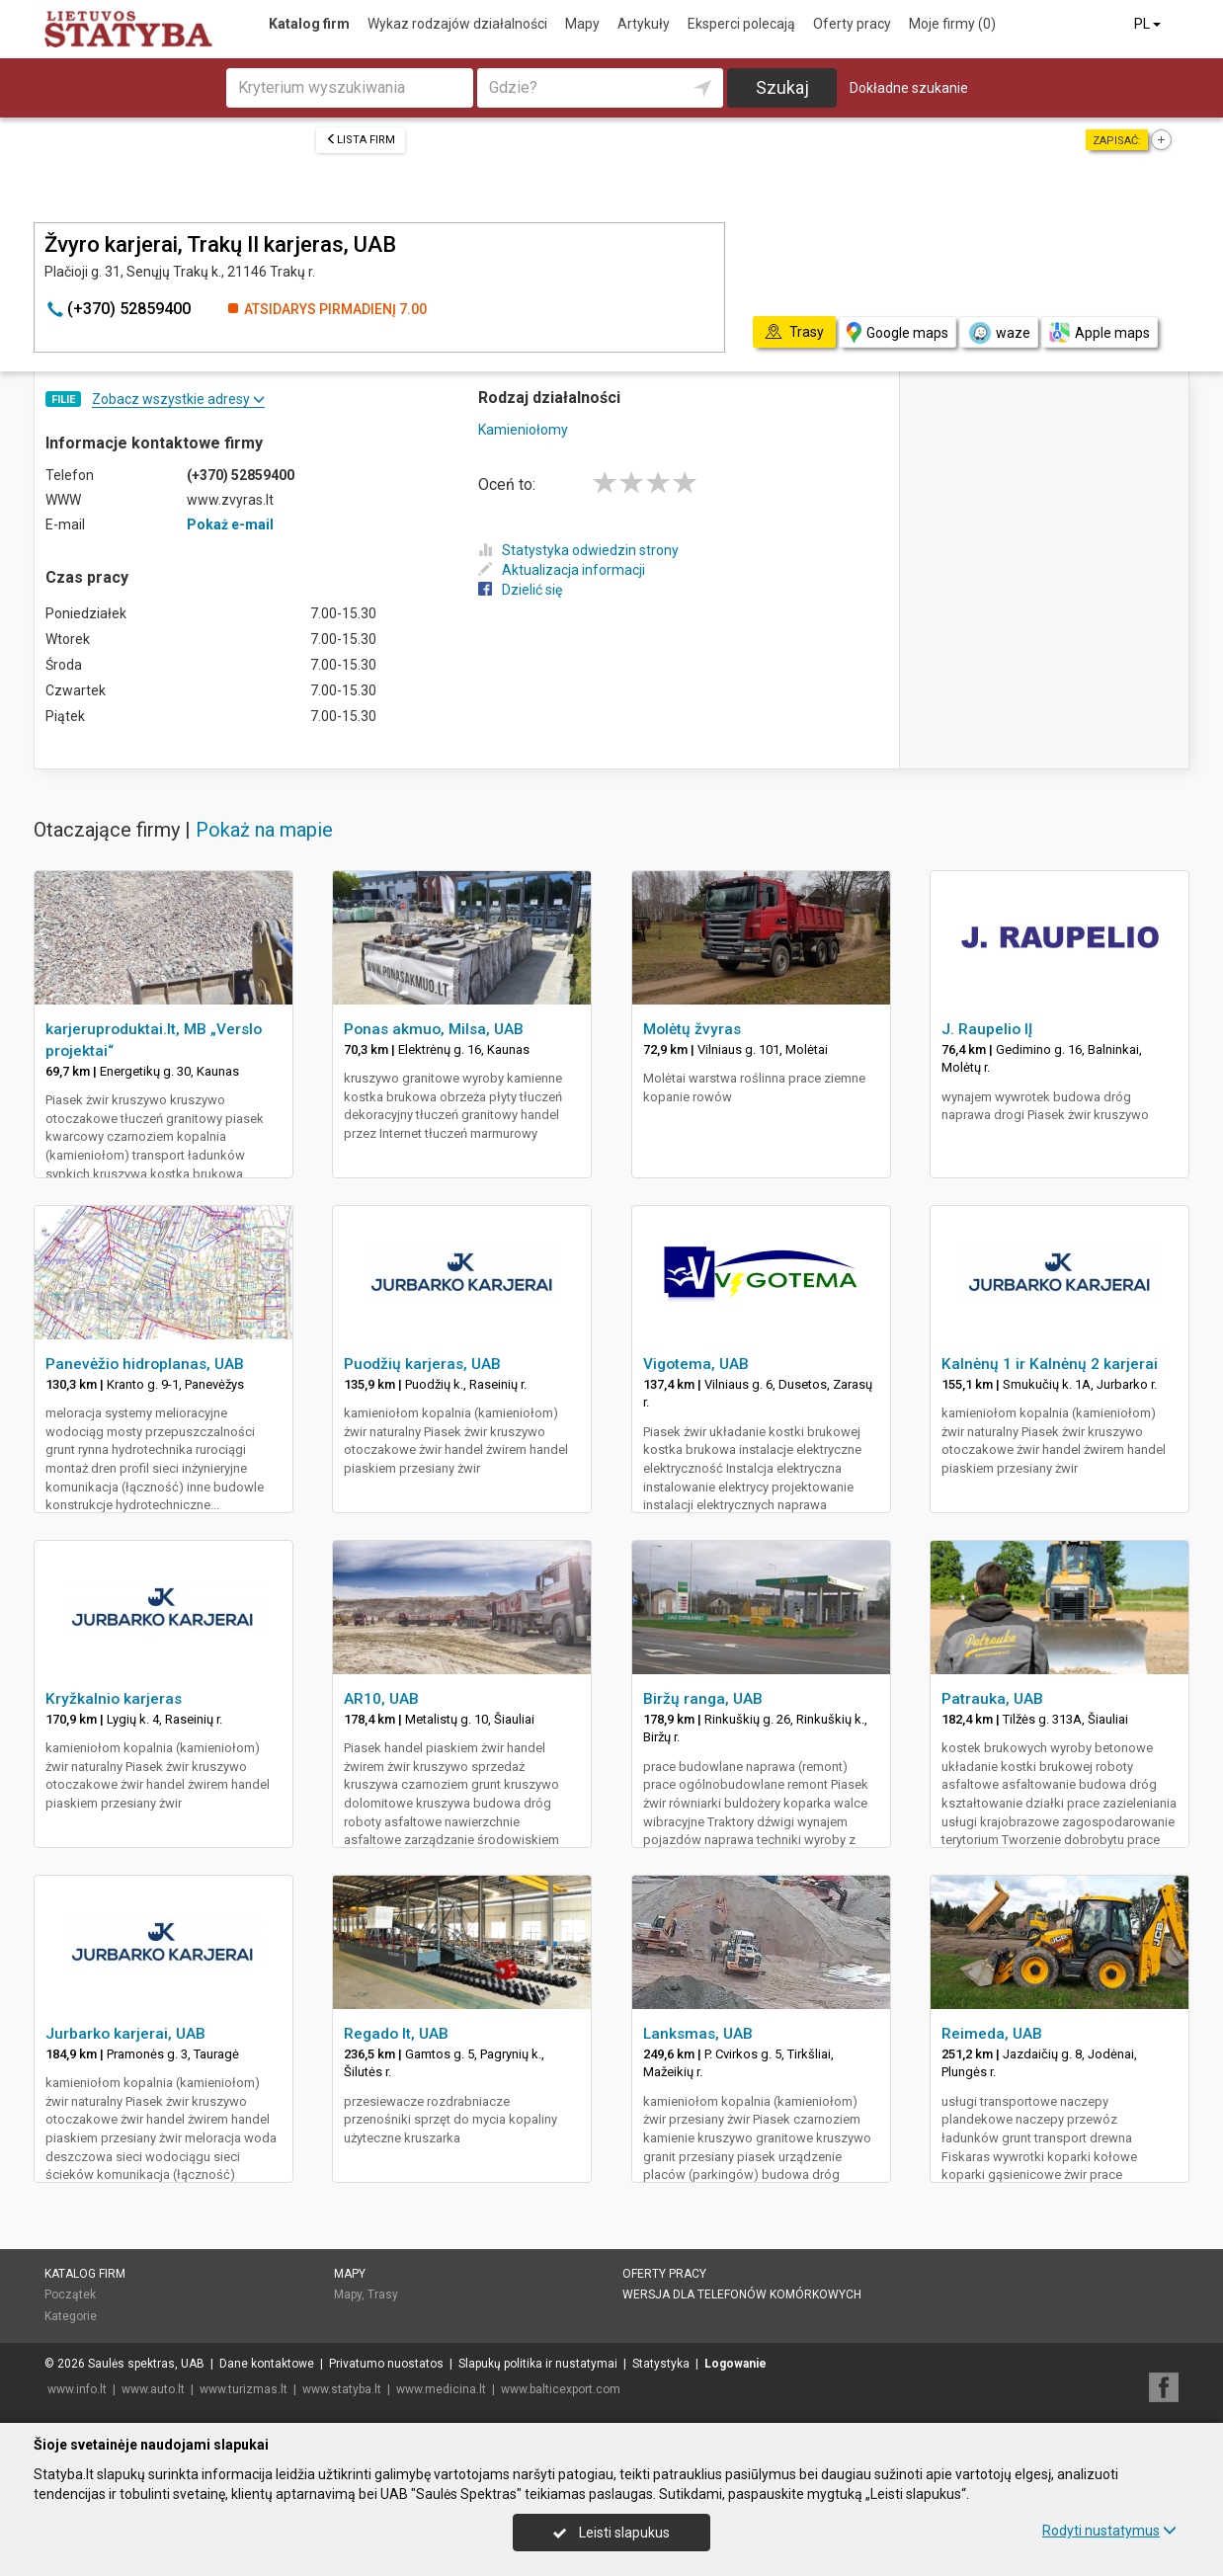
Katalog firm (309, 24)
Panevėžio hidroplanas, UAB (144, 1364)
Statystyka (661, 2364)
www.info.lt (77, 2389)
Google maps (897, 332)
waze (998, 333)
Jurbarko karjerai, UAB (125, 2034)
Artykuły (643, 24)
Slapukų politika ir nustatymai (537, 2364)
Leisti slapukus (611, 2532)
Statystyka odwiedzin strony (578, 550)
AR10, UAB (381, 1699)
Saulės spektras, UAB (146, 2364)
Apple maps (1099, 332)
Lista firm (360, 139)
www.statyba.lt (341, 2389)
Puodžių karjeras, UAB (422, 1364)
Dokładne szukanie (909, 88)
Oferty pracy (852, 24)
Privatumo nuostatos (386, 2364)
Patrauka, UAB (992, 1699)
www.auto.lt (153, 2389)
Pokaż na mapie (264, 830)
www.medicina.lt (441, 2389)
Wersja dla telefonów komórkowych (741, 2294)
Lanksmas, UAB (698, 2034)
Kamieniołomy (523, 430)
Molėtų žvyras (692, 1029)
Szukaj (782, 87)
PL (1149, 24)
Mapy (582, 24)
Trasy (382, 2294)
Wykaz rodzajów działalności (457, 24)
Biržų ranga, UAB (703, 1699)
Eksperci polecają (741, 24)
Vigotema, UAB (696, 1364)
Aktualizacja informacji (561, 570)
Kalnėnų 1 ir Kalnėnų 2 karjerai (1049, 1364)
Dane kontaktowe (266, 2364)
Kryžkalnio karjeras (113, 1699)
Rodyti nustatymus (1109, 2530)
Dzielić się (520, 590)
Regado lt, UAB (396, 2034)
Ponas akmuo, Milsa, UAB (434, 1029)
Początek (70, 2294)
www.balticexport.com (560, 2389)
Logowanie (735, 2364)
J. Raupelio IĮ (986, 1029)
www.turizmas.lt (243, 2389)
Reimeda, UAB (991, 2034)
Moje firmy (952, 24)
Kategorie (70, 2316)
